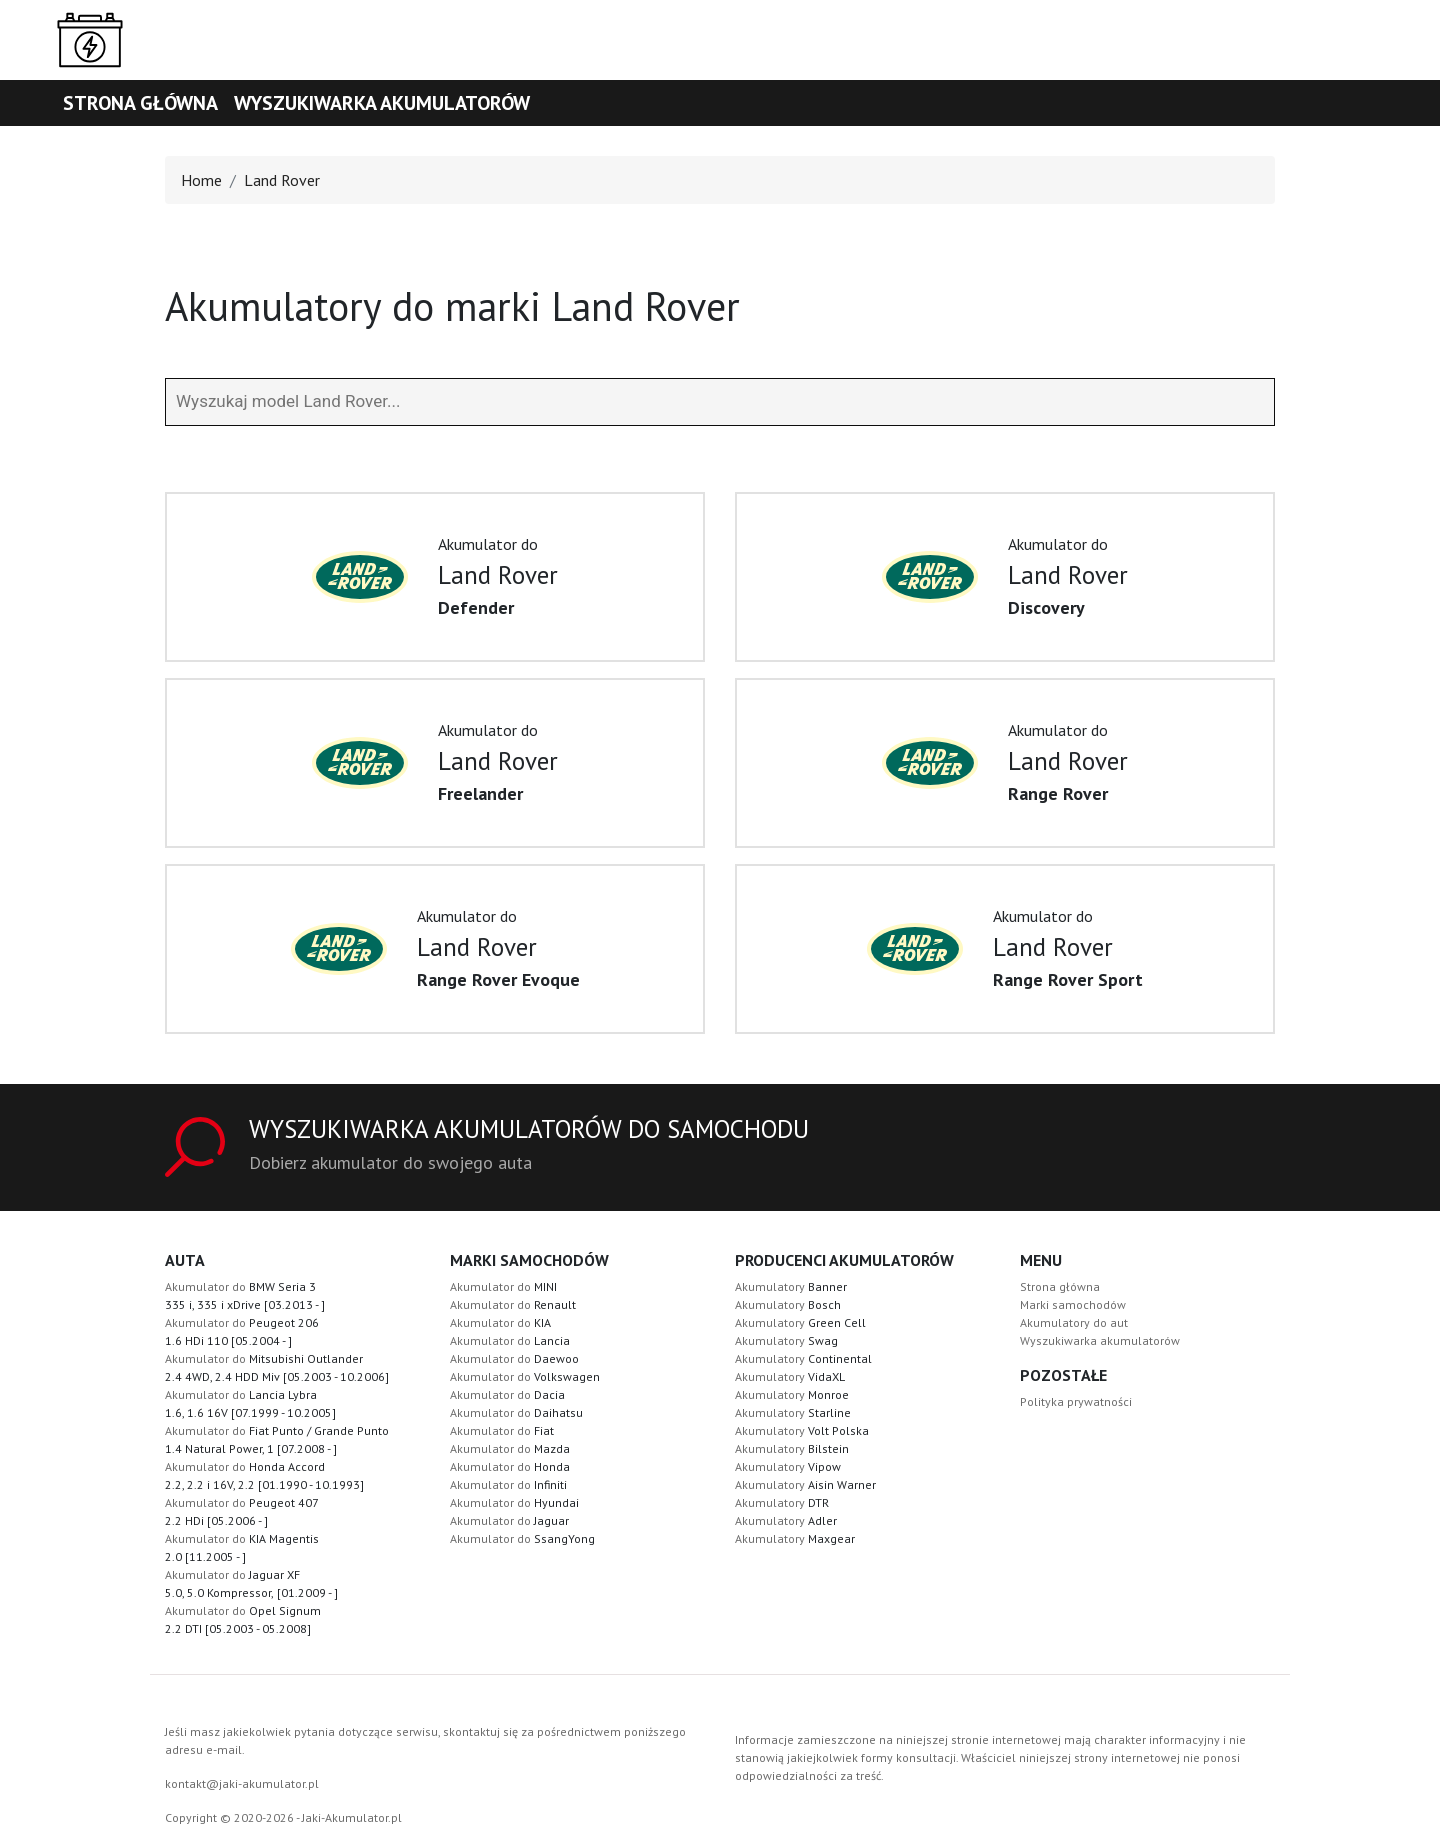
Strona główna (140, 103)
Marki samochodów (1073, 1304)
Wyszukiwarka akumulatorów (382, 103)
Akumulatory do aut (1074, 1322)
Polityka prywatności (1076, 1401)
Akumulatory (791, 1286)
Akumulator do (503, 1286)
